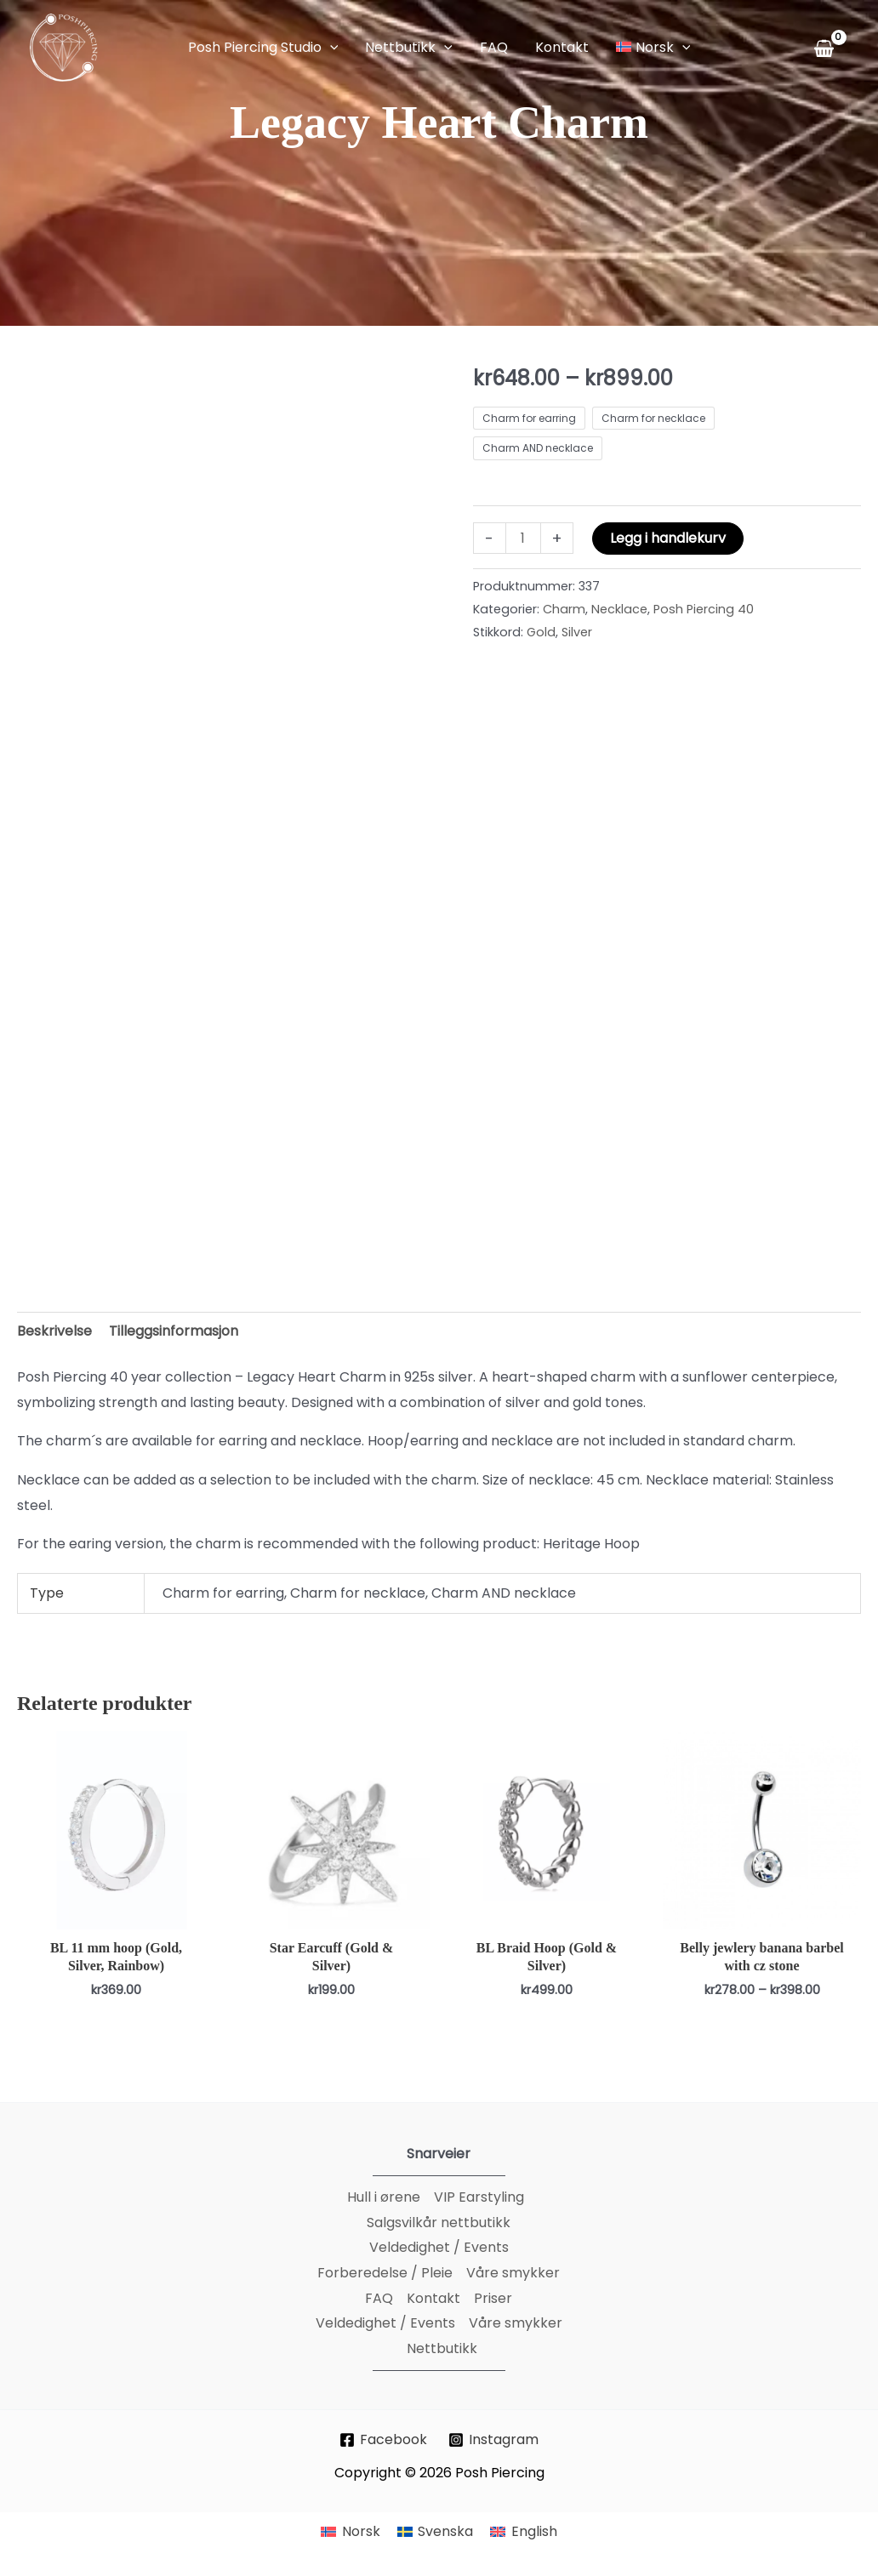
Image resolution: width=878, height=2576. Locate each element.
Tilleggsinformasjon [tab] (173, 1331)
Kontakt (433, 2298)
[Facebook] (383, 2440)
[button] (263, 47)
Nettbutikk (442, 2348)
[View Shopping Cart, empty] (827, 48)
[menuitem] (350, 2533)
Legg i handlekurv (668, 538)
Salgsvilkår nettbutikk (438, 2222)
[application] (330, 47)
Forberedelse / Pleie (385, 2272)
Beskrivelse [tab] (54, 1331)
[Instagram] (493, 2440)
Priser (493, 2298)
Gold (541, 632)
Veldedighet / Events (439, 2247)
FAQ (379, 2298)
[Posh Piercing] (64, 46)
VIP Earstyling (479, 2197)
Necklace (619, 609)
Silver (577, 632)
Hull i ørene (383, 2197)
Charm (564, 609)
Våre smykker (513, 2272)
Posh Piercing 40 (703, 609)
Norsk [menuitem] (361, 2531)
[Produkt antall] (523, 538)
